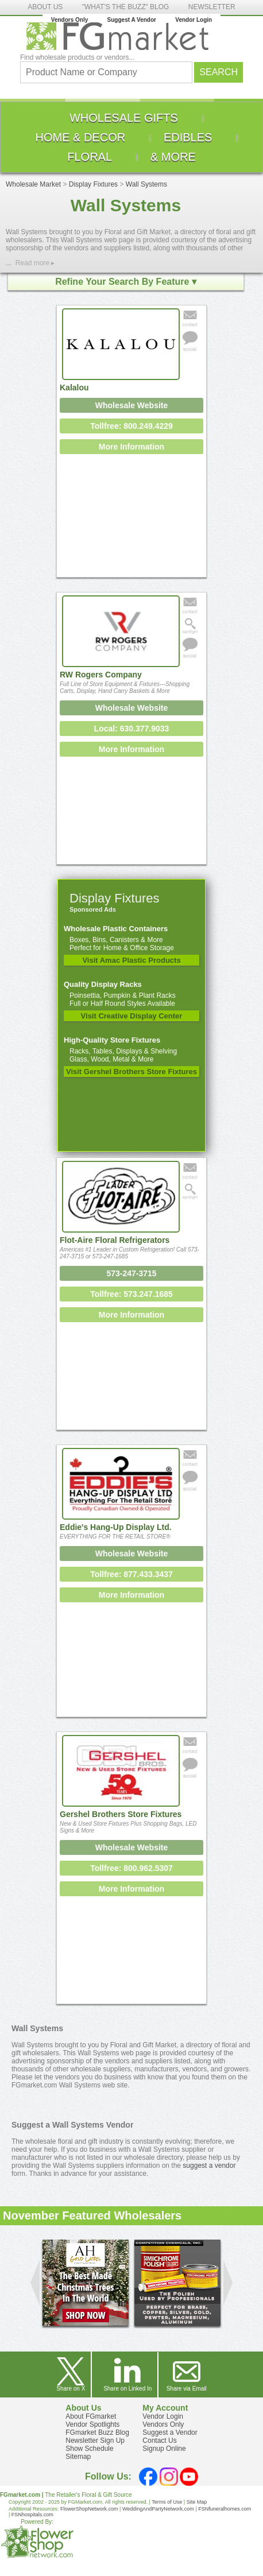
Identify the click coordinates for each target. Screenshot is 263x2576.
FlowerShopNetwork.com (89, 2509)
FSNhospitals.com (32, 2514)
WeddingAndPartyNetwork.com (158, 2509)
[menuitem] (124, 117)
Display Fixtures (93, 184)
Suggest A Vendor (131, 20)
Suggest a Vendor (169, 2432)
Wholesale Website (131, 405)
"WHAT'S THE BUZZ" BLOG (125, 7)
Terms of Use (167, 2502)
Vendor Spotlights (92, 2424)
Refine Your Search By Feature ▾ (125, 281)
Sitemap (78, 2457)
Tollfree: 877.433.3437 (131, 1574)
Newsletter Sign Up (95, 2440)
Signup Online (163, 2449)
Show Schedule (89, 2449)
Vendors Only (69, 20)
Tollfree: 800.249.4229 (131, 426)
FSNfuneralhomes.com (224, 2509)
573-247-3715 (131, 1273)
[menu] (131, 137)
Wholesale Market (33, 184)
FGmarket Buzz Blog (97, 2432)
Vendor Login (193, 20)
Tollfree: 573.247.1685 (131, 1294)
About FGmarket (90, 2416)
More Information (131, 446)
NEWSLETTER (211, 7)
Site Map (197, 2502)
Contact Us (159, 2440)
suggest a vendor (209, 2165)
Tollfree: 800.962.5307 (131, 1868)
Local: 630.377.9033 (131, 728)
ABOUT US (45, 7)
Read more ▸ (35, 263)
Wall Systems (146, 184)
